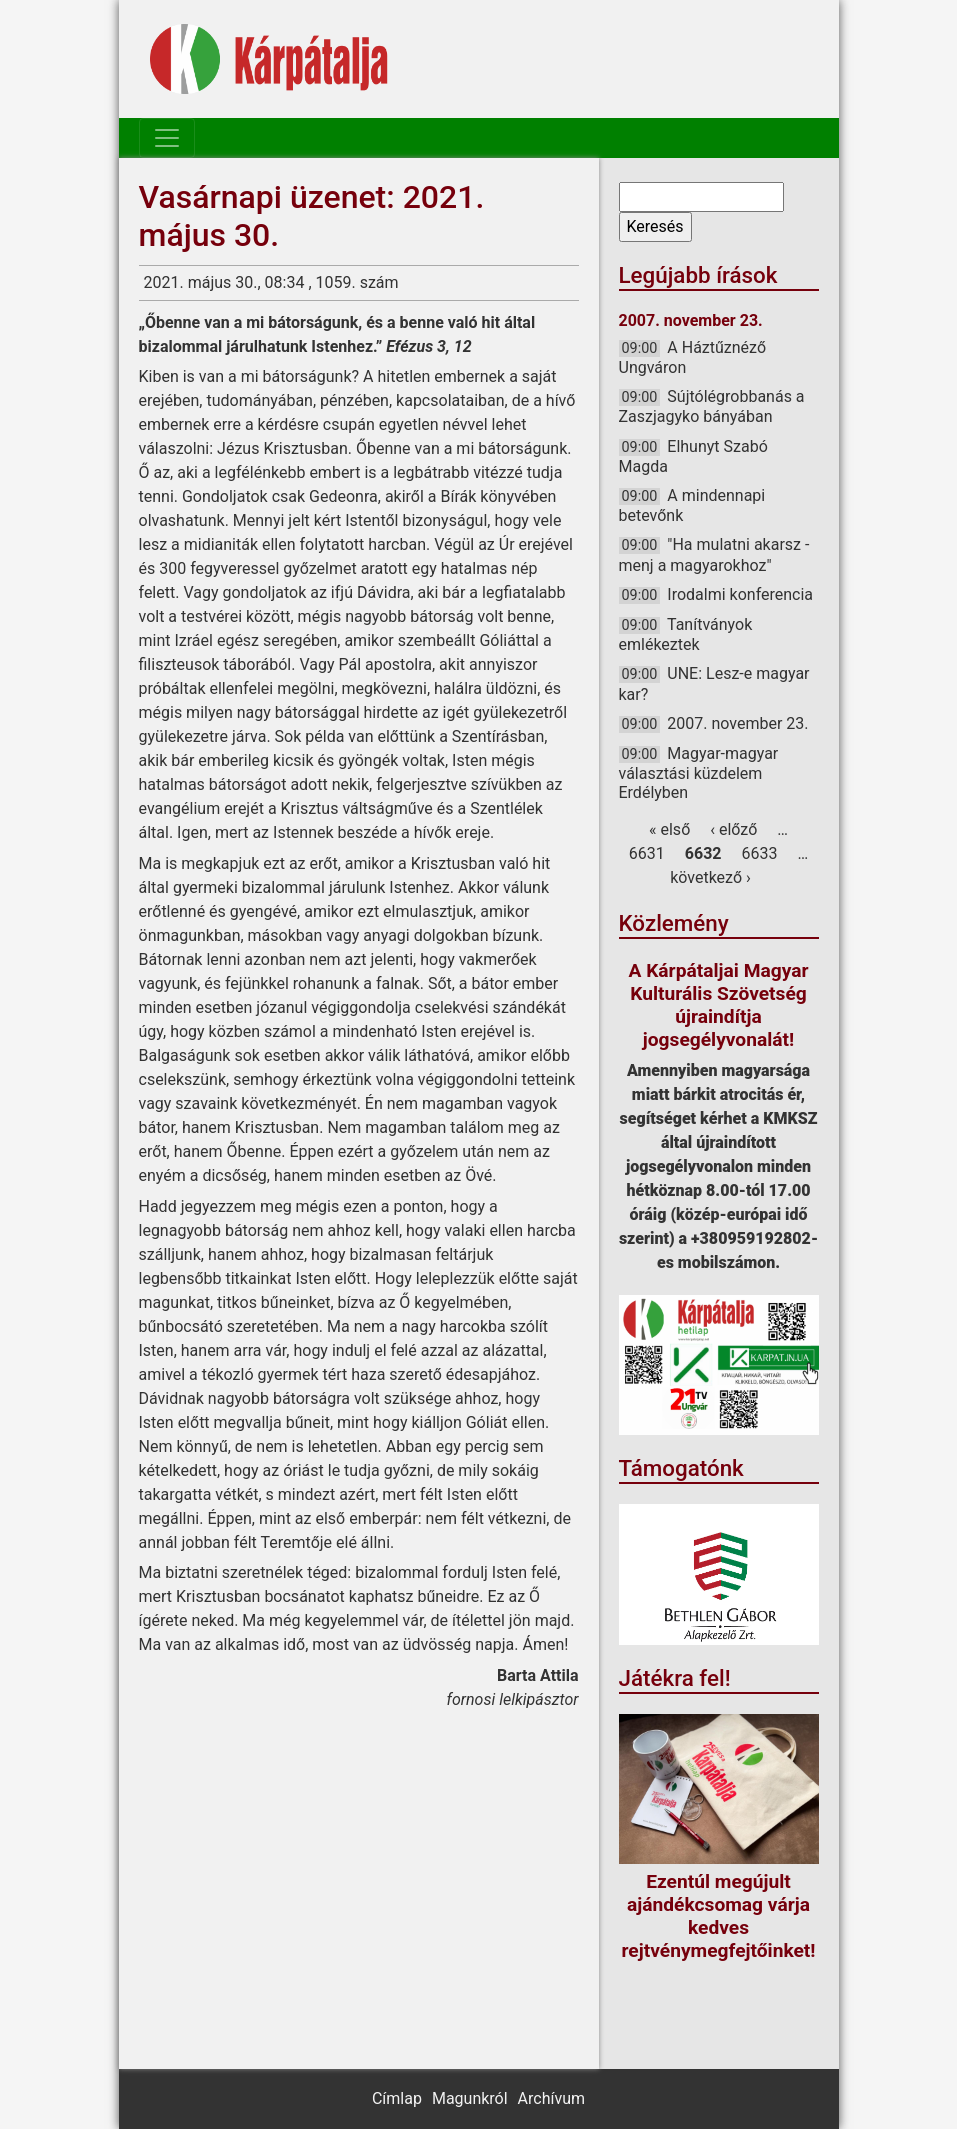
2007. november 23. (737, 723)
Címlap (397, 2098)
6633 (759, 853)
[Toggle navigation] (167, 138)
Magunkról (470, 2098)
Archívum (551, 2098)
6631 (647, 853)
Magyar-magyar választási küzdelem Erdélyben (699, 773)
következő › (710, 877)
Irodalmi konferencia (740, 594)
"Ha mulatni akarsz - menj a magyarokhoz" (714, 554)
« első (669, 829)
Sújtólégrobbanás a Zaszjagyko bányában (712, 406)
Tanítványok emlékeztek (686, 634)
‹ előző (733, 829)
